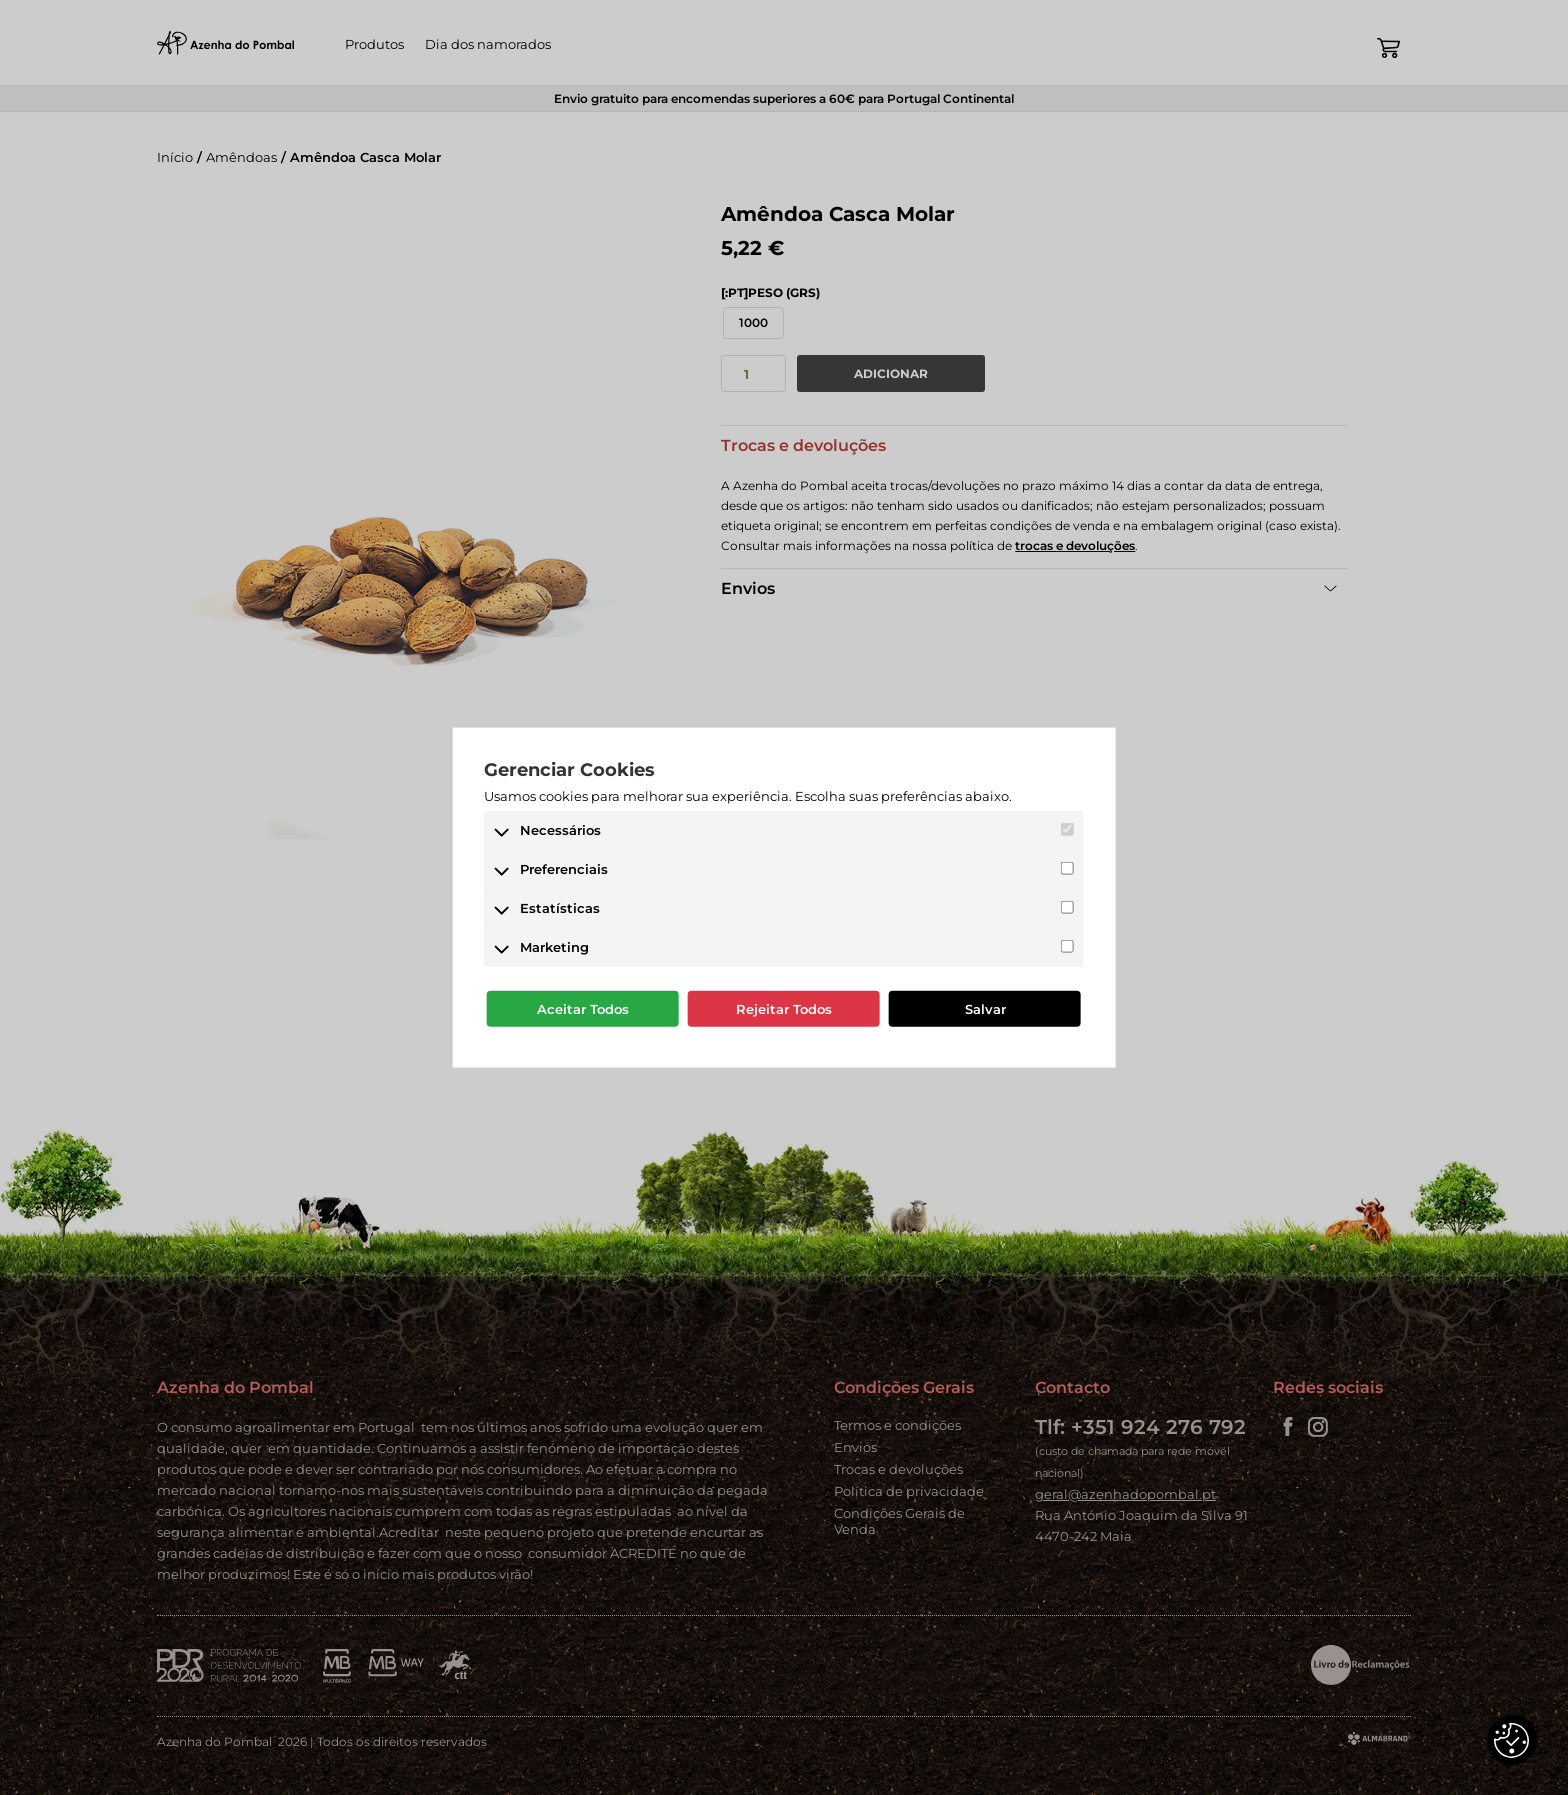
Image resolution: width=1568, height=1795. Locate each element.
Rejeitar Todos (784, 1009)
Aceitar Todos (583, 1009)
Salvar (985, 1009)
